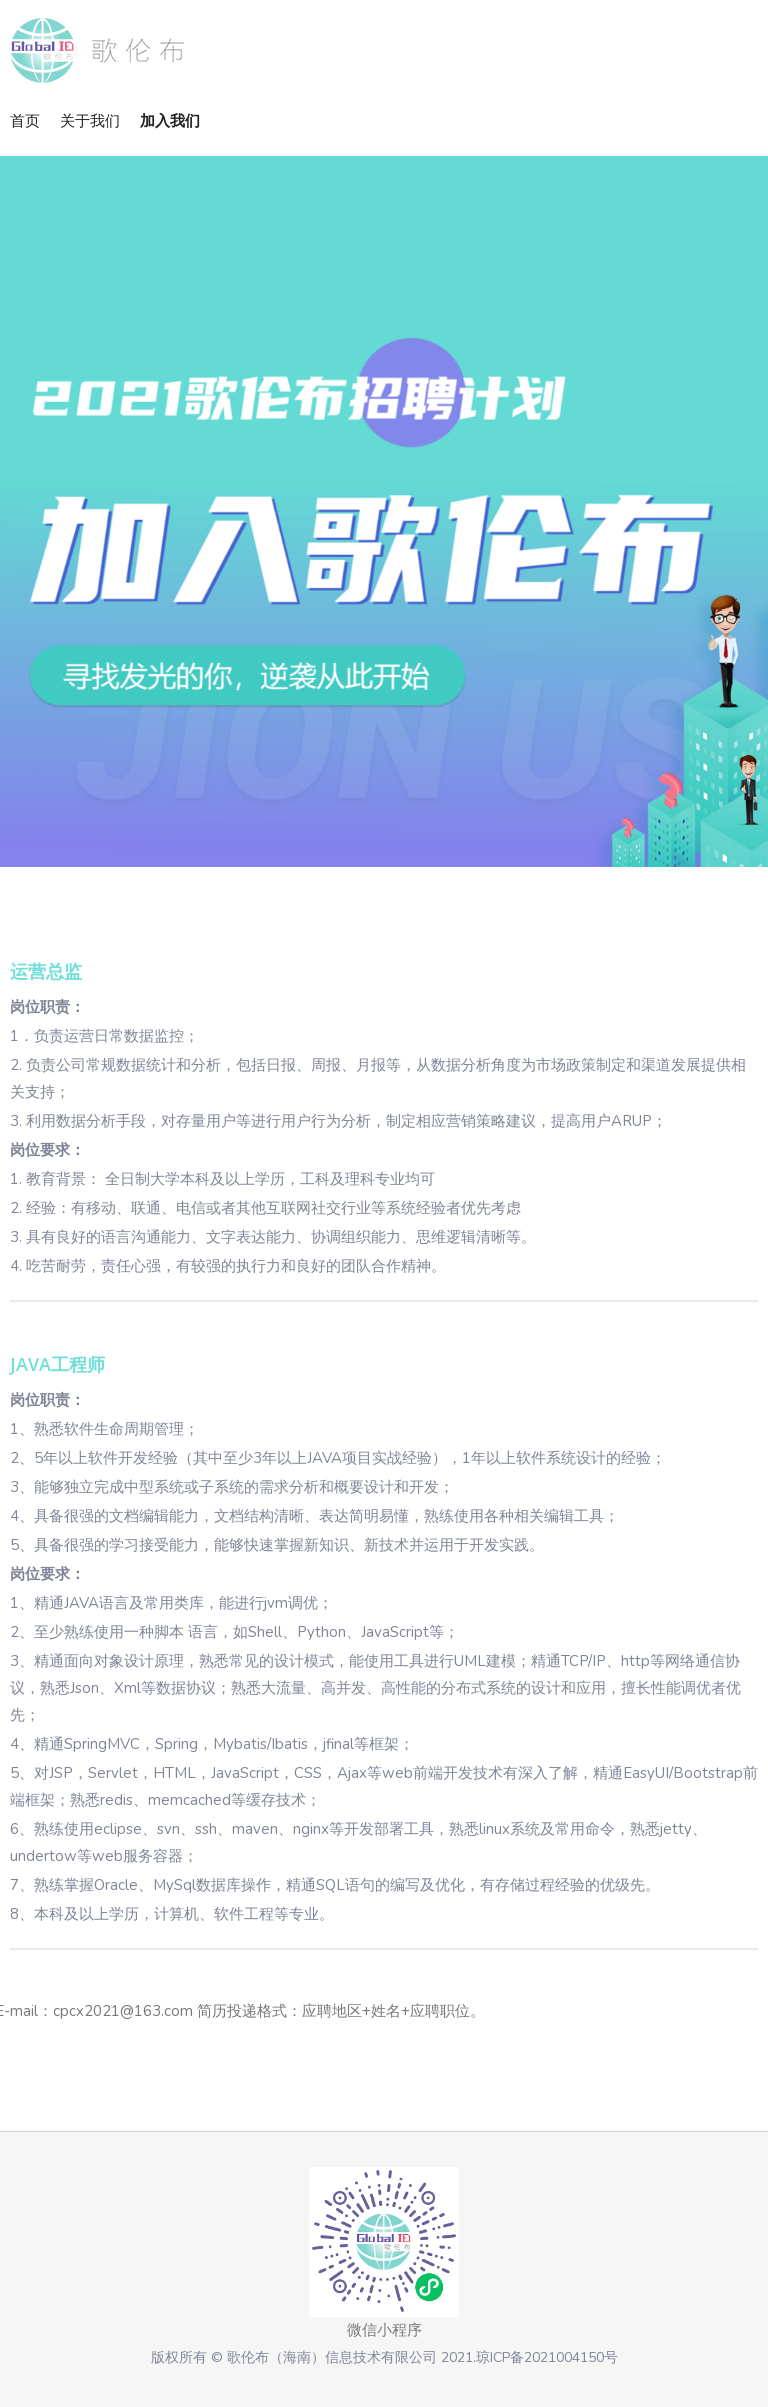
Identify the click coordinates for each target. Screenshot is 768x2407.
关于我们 (90, 120)
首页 (25, 120)
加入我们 (170, 120)
